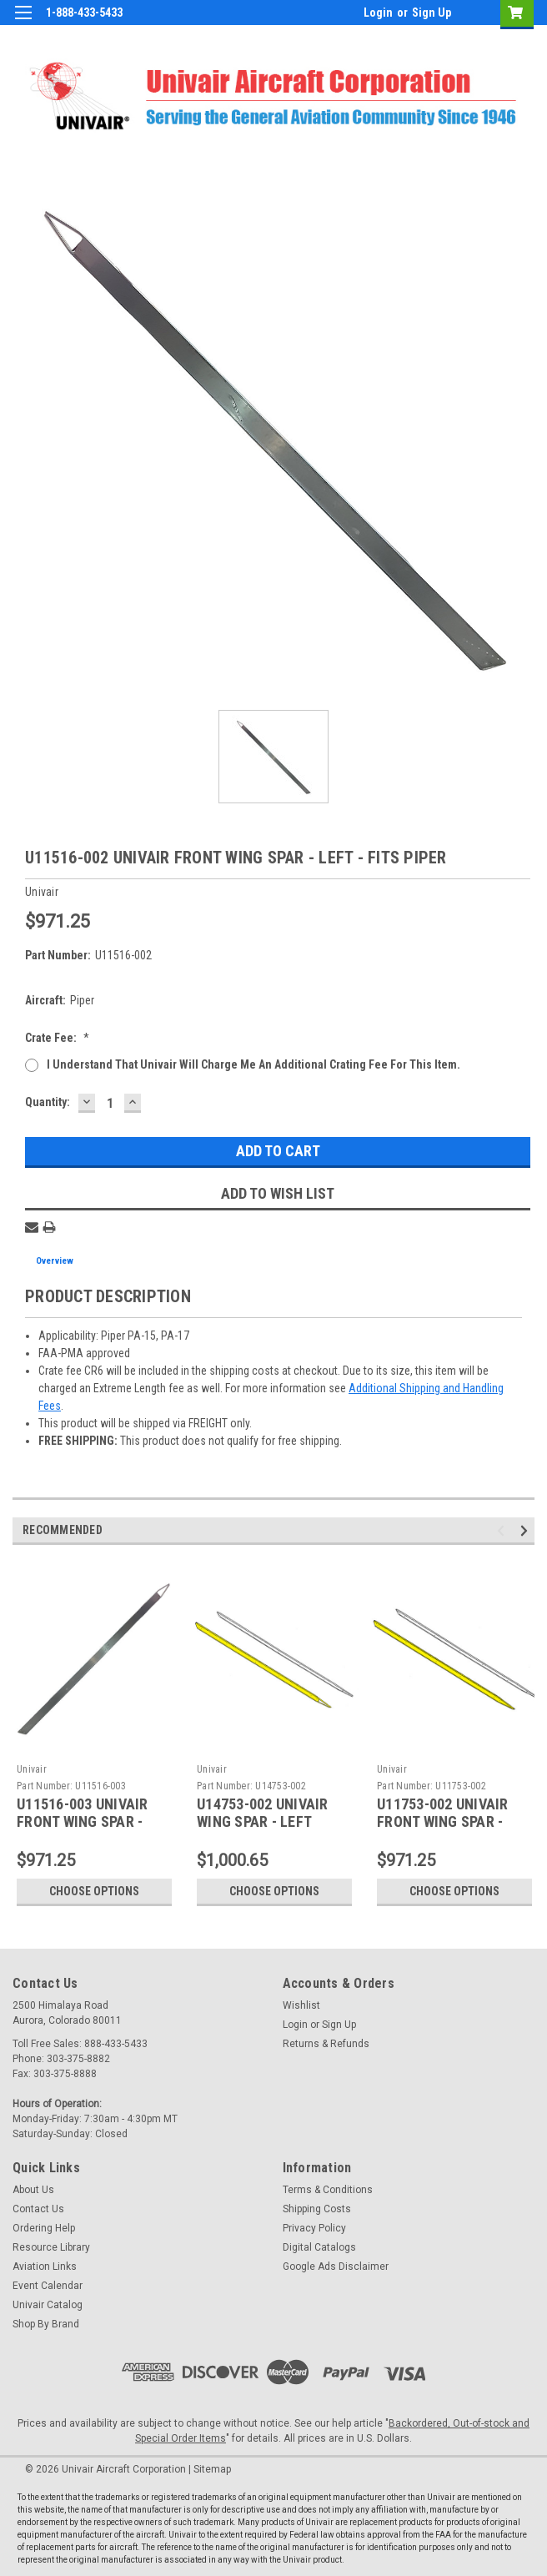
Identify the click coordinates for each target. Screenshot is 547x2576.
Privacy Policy (314, 2228)
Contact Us (38, 2209)
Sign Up (431, 12)
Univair (32, 1769)
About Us (33, 2190)
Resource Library (51, 2247)
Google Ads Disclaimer (336, 2266)
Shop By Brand (46, 2324)
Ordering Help (44, 2228)
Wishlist (301, 2005)
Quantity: (47, 1102)
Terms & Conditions (328, 2190)
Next (526, 1531)
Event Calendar (48, 2286)
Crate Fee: (57, 1037)
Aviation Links (45, 2266)
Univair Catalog (48, 2305)
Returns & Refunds (326, 2044)
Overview (54, 1260)
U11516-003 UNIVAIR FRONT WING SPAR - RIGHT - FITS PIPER (82, 1821)
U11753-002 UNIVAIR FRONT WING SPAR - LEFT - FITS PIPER (443, 1821)
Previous (503, 1531)
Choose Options (94, 1891)
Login (378, 12)
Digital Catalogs (319, 2247)
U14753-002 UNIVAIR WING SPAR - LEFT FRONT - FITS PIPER (263, 1821)
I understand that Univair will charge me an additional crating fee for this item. (253, 1064)
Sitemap (212, 2469)
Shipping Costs (317, 2209)
